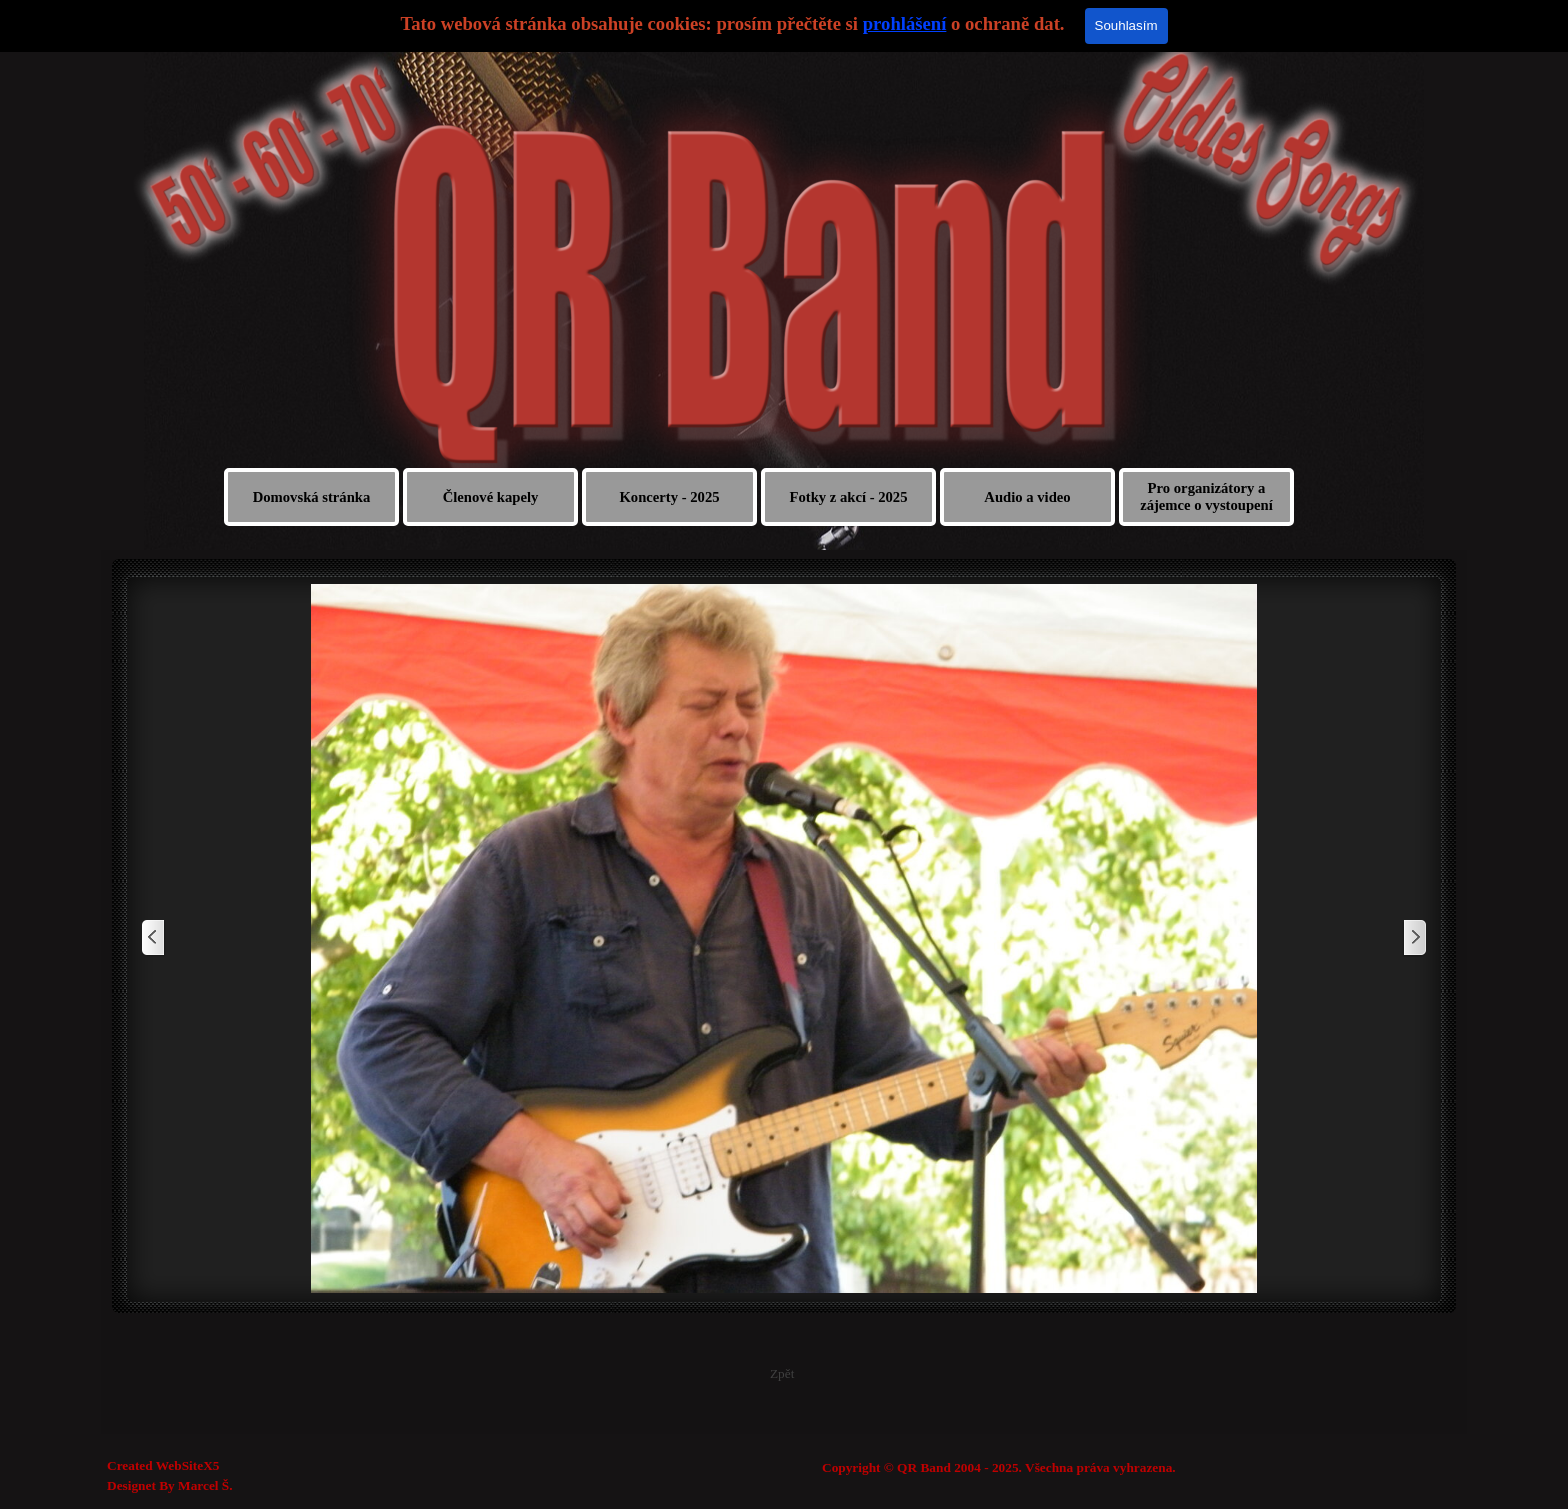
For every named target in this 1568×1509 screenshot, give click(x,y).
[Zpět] (154, 938)
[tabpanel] (1093, 1468)
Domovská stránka (312, 497)
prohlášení (905, 23)
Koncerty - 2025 (669, 497)
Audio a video (1027, 497)
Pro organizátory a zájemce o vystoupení (1206, 496)
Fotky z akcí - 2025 (848, 497)
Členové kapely (491, 497)
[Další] (1414, 938)
